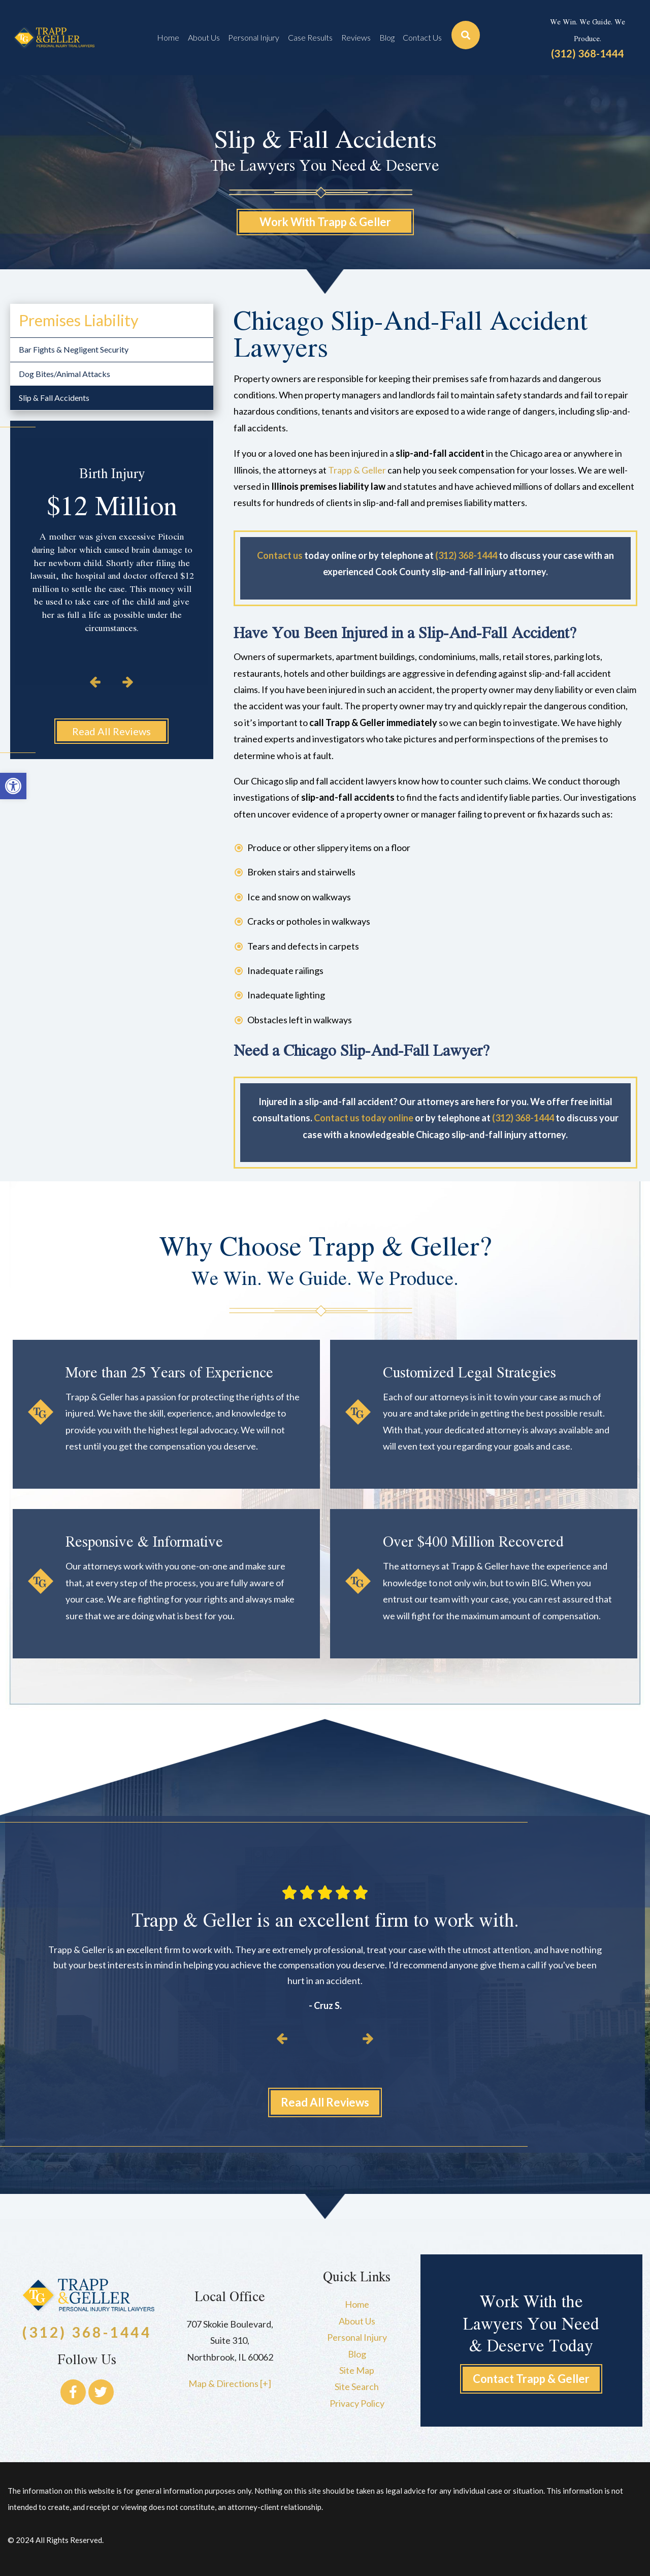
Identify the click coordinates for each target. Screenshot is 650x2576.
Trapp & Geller (357, 470)
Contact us (280, 555)
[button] (13, 786)
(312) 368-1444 (587, 53)
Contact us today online (363, 1117)
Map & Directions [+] (229, 2383)
